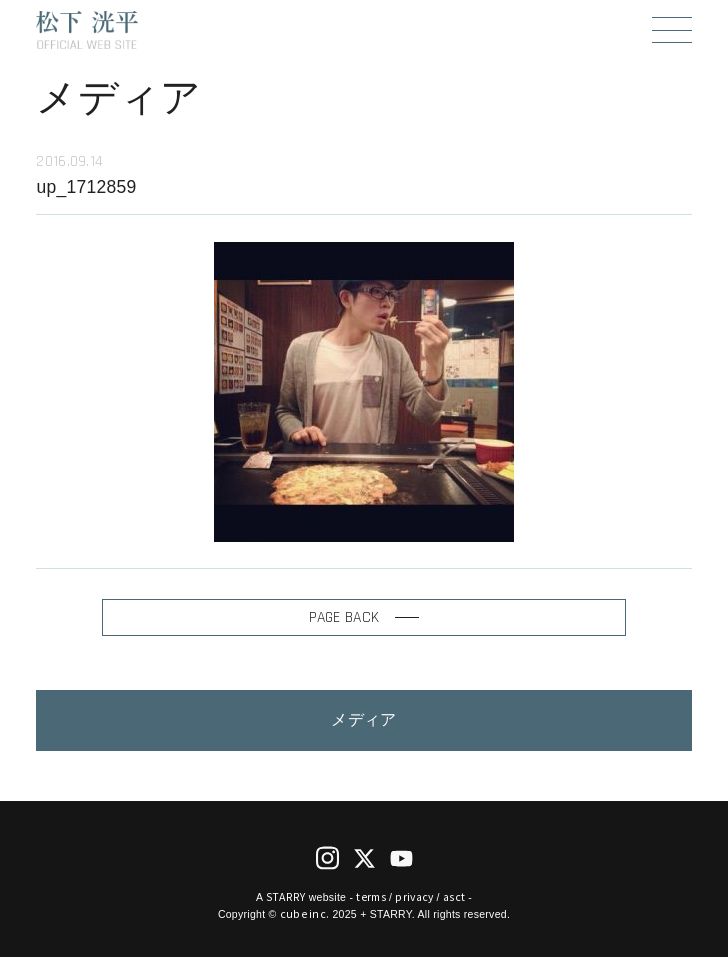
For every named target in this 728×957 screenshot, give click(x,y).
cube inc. (305, 913)
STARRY (286, 896)
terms (370, 896)
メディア (363, 720)
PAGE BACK (364, 617)
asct (454, 896)
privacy (414, 896)
